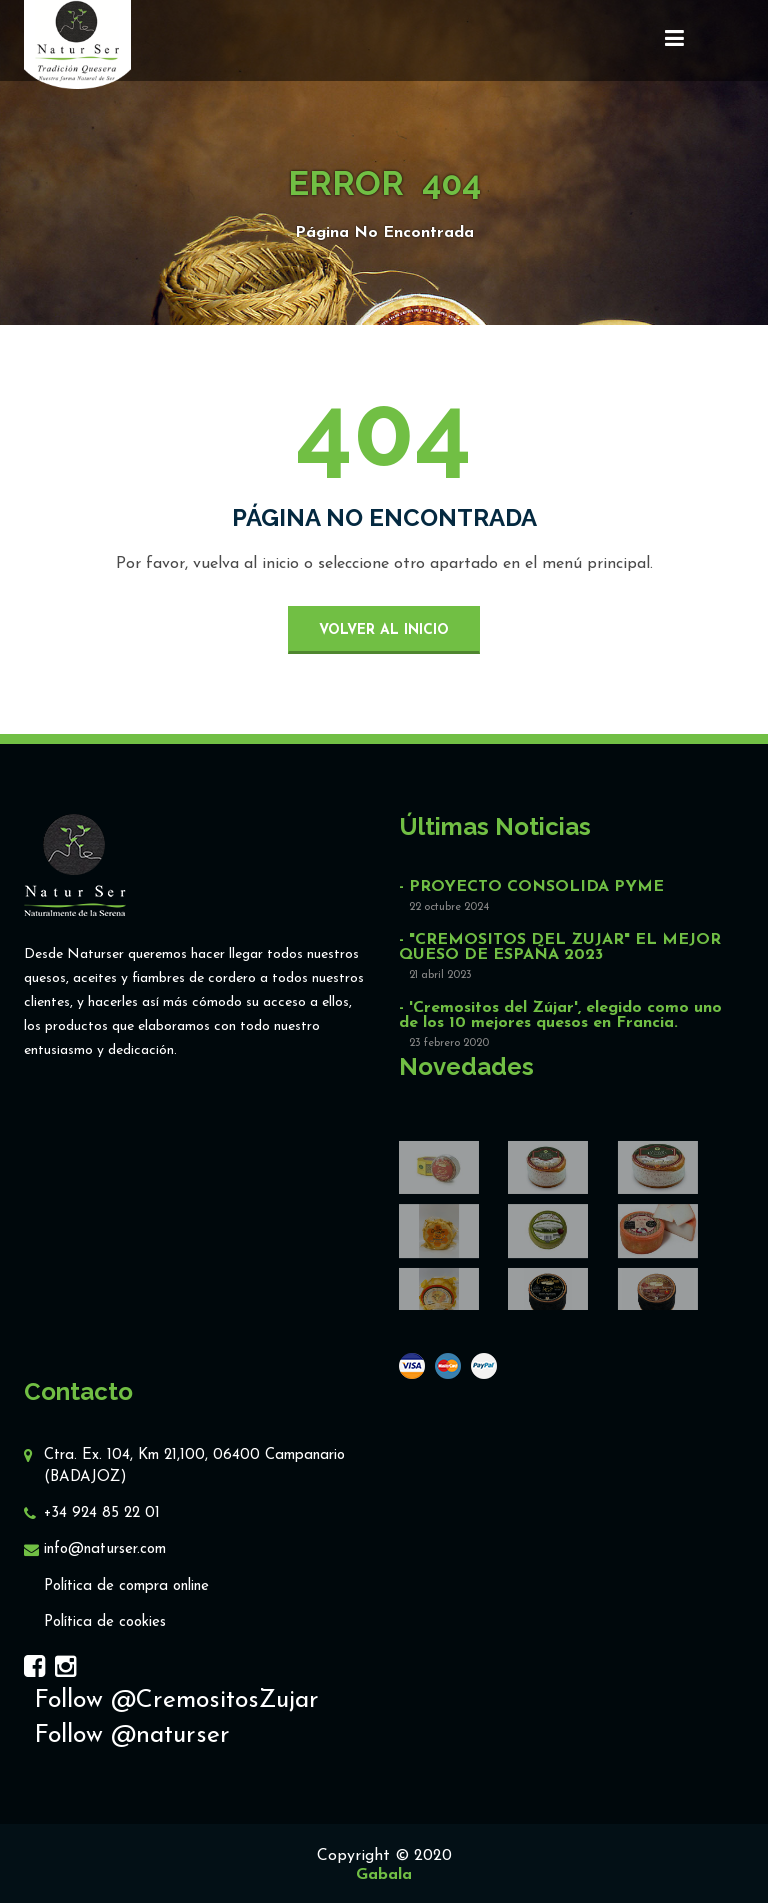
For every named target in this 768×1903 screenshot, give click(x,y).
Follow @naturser (132, 1735)
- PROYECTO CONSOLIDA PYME (531, 887)
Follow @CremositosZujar (176, 1700)
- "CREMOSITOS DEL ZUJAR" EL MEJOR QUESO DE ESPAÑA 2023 (560, 948)
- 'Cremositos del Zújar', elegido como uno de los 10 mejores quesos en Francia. (560, 1016)
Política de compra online (126, 1586)
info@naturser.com (105, 1549)
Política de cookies (105, 1622)
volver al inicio (384, 630)
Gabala (384, 1875)
